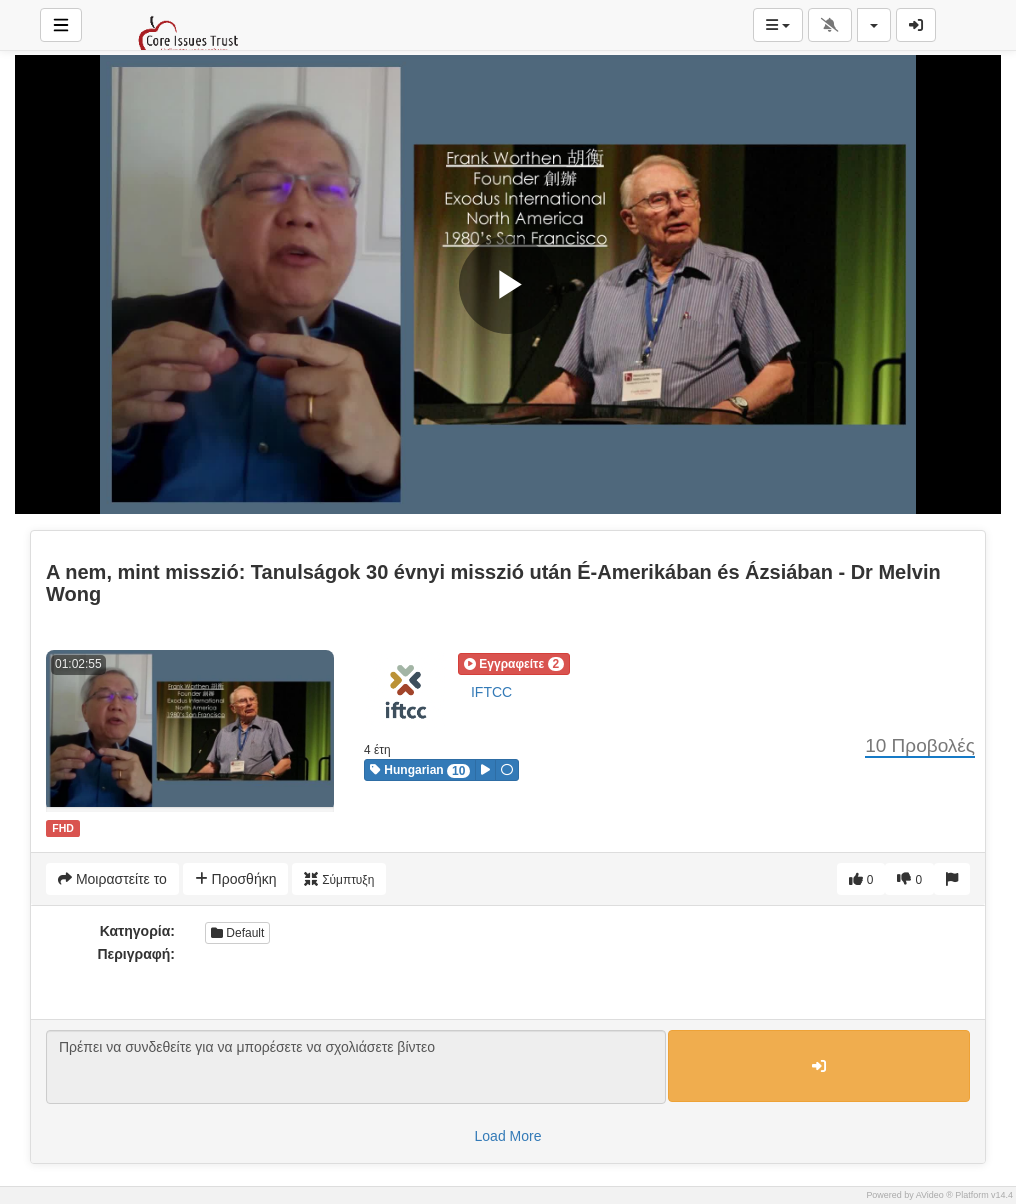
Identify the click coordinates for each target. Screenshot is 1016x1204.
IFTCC (491, 692)
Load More (508, 1136)
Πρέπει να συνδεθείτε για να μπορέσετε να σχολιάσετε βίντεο (356, 1067)
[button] (514, 664)
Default (237, 933)
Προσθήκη (236, 879)
